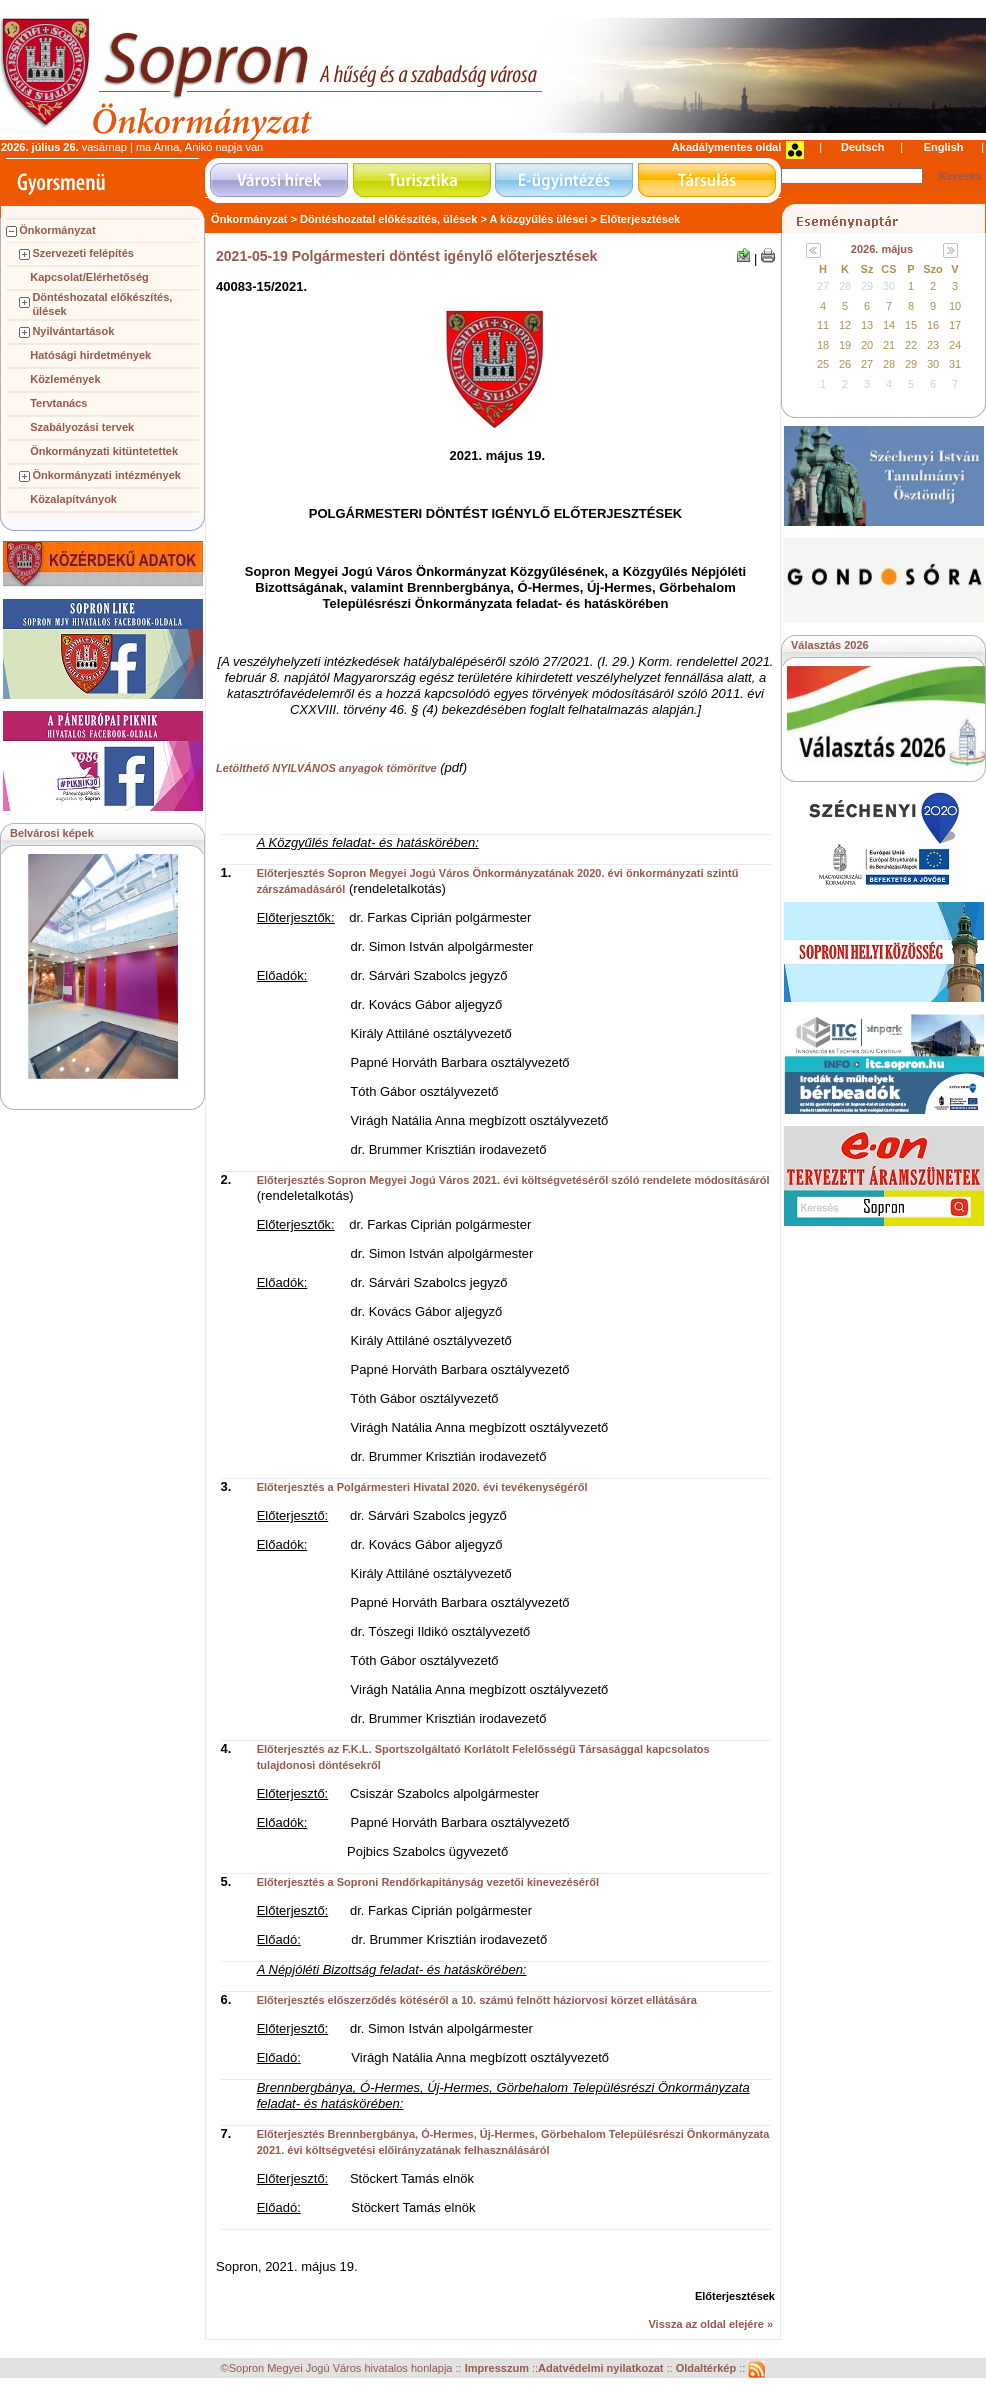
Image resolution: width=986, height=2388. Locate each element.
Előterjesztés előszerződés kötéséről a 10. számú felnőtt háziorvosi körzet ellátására (477, 2000)
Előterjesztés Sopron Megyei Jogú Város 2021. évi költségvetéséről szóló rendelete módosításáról (513, 1180)
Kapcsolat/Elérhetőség (89, 277)
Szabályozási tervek (82, 427)
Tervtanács (58, 403)
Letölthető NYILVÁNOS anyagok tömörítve (326, 768)
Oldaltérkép (708, 2369)
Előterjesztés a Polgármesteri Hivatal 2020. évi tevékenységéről (422, 1487)
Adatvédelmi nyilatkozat (600, 2369)
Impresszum (498, 2369)
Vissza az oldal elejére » (710, 2324)
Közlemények (65, 379)
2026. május (882, 249)
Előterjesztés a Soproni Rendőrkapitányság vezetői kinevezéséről (428, 1882)
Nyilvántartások (73, 331)
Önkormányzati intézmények (106, 475)
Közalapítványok (73, 499)
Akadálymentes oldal (726, 147)
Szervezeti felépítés (83, 253)
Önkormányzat (57, 230)
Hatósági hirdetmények (90, 355)
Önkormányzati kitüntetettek (104, 451)
